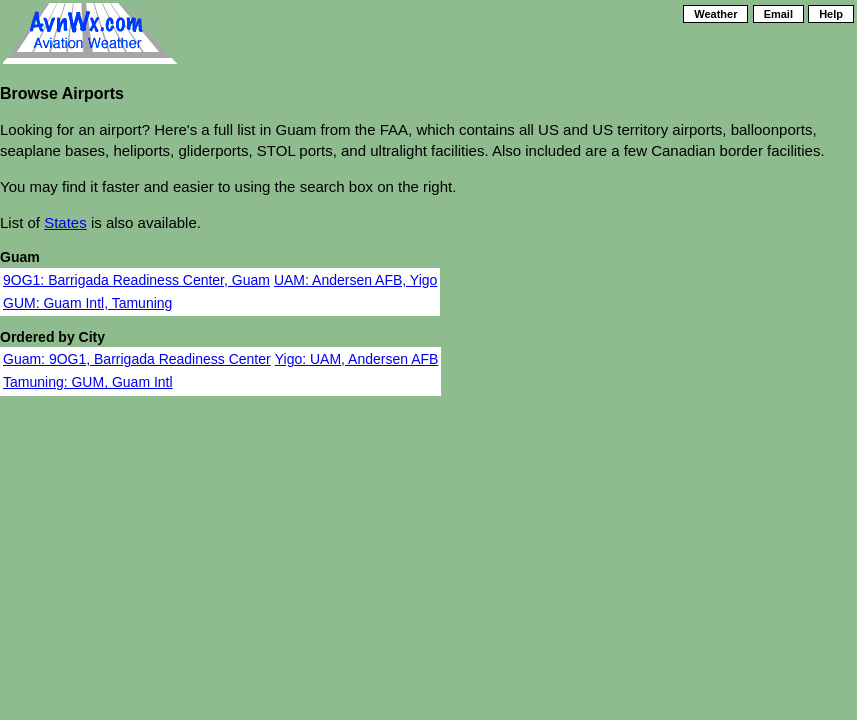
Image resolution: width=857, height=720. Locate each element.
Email (778, 14)
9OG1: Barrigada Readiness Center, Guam (136, 280)
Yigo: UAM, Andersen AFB (357, 359)
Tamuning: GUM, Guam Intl (88, 382)
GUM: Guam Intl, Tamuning (87, 303)
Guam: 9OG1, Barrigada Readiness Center (137, 359)
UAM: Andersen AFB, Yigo (355, 280)
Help (831, 14)
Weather (715, 14)
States (65, 222)
